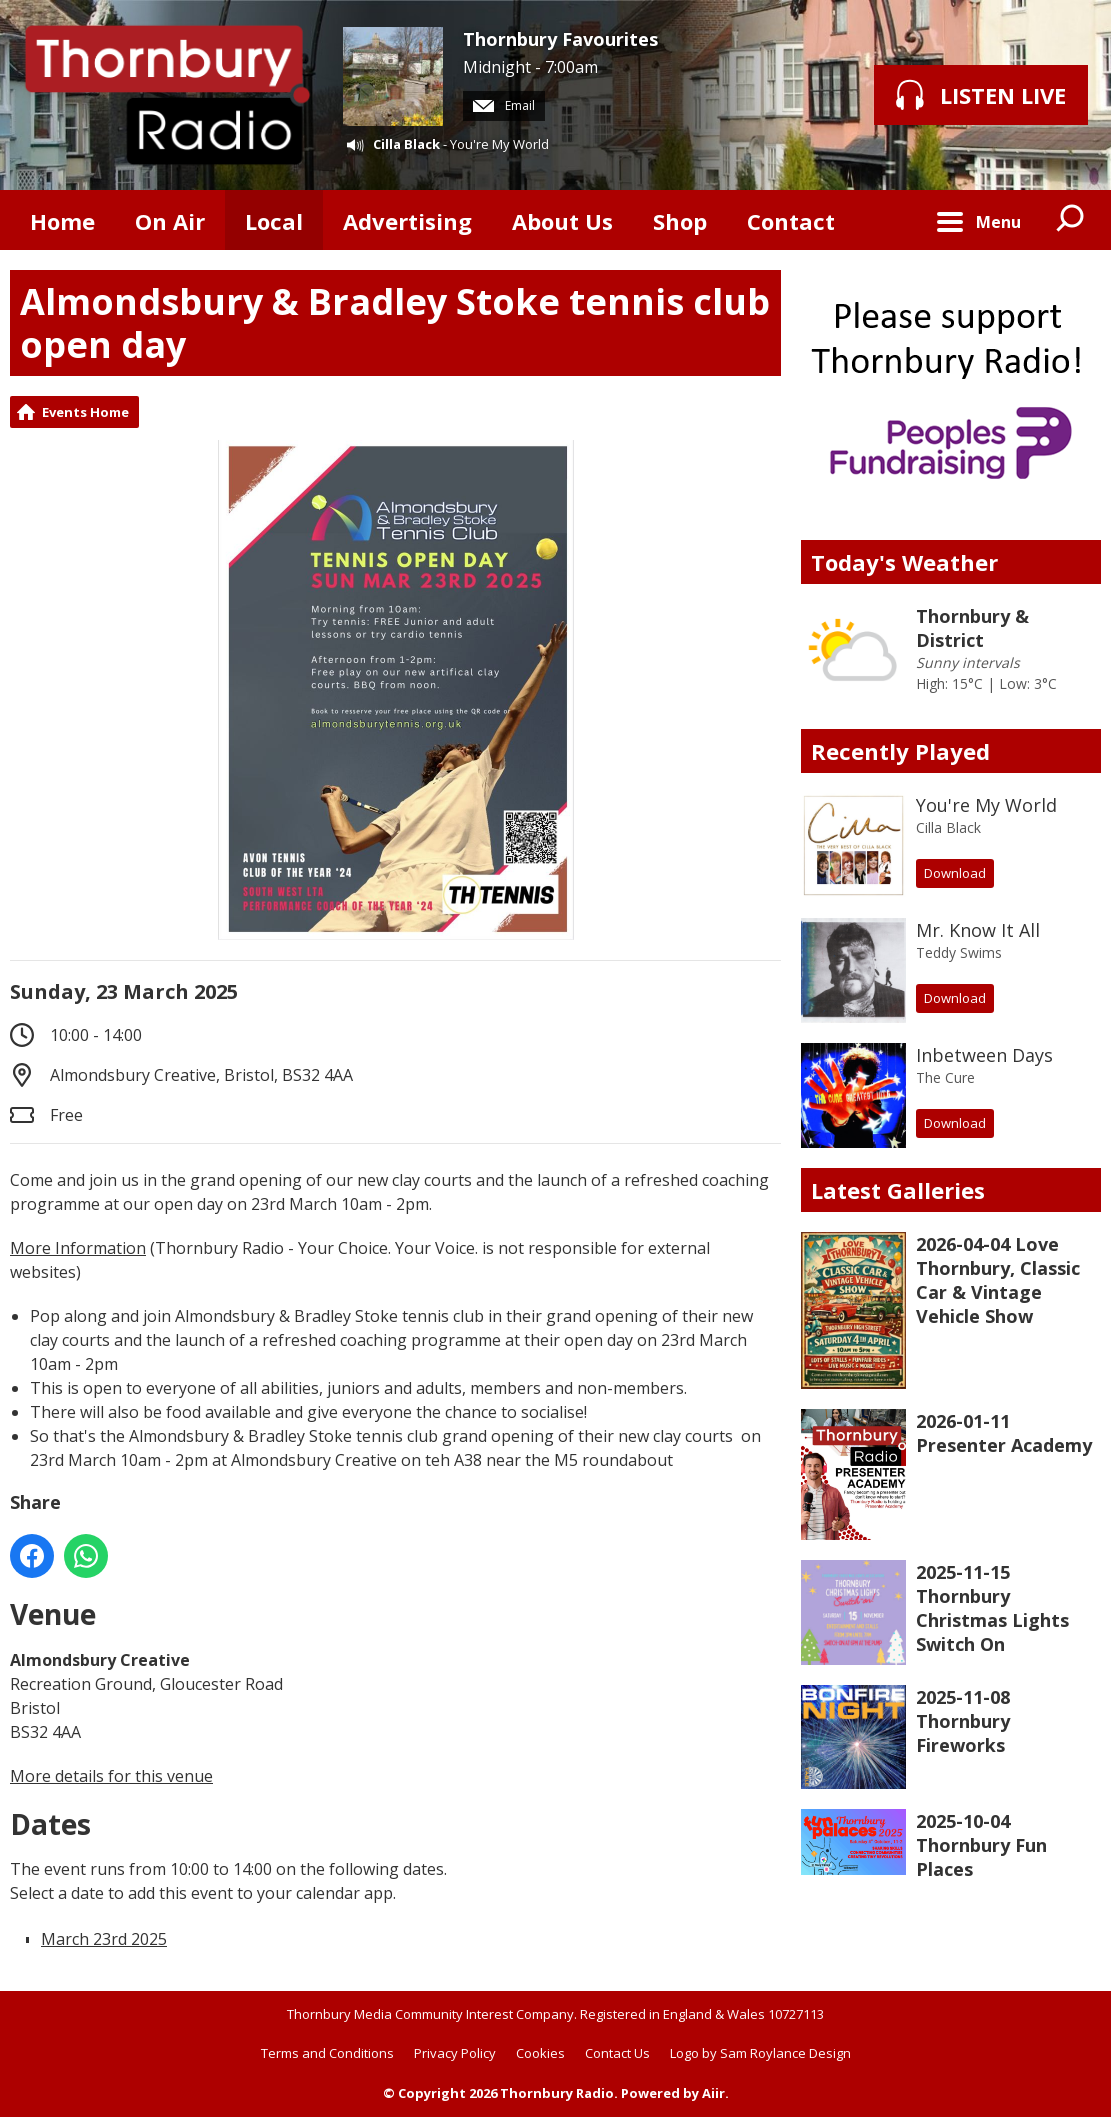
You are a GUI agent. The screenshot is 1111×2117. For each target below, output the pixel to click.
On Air (170, 221)
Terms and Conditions (327, 2053)
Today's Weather (904, 562)
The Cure (945, 1077)
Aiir (713, 2093)
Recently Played (900, 751)
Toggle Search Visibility (1071, 220)
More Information (78, 1248)
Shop (680, 221)
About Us (562, 221)
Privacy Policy (455, 2053)
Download (955, 873)
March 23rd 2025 (104, 1939)
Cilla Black (406, 144)
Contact (791, 221)
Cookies (540, 2053)
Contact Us (617, 2053)
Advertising (407, 221)
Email (504, 105)
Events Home (85, 412)
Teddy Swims (959, 952)
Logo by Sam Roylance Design (760, 2053)
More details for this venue (111, 1776)
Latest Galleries (898, 1190)
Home (62, 221)
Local (274, 221)
